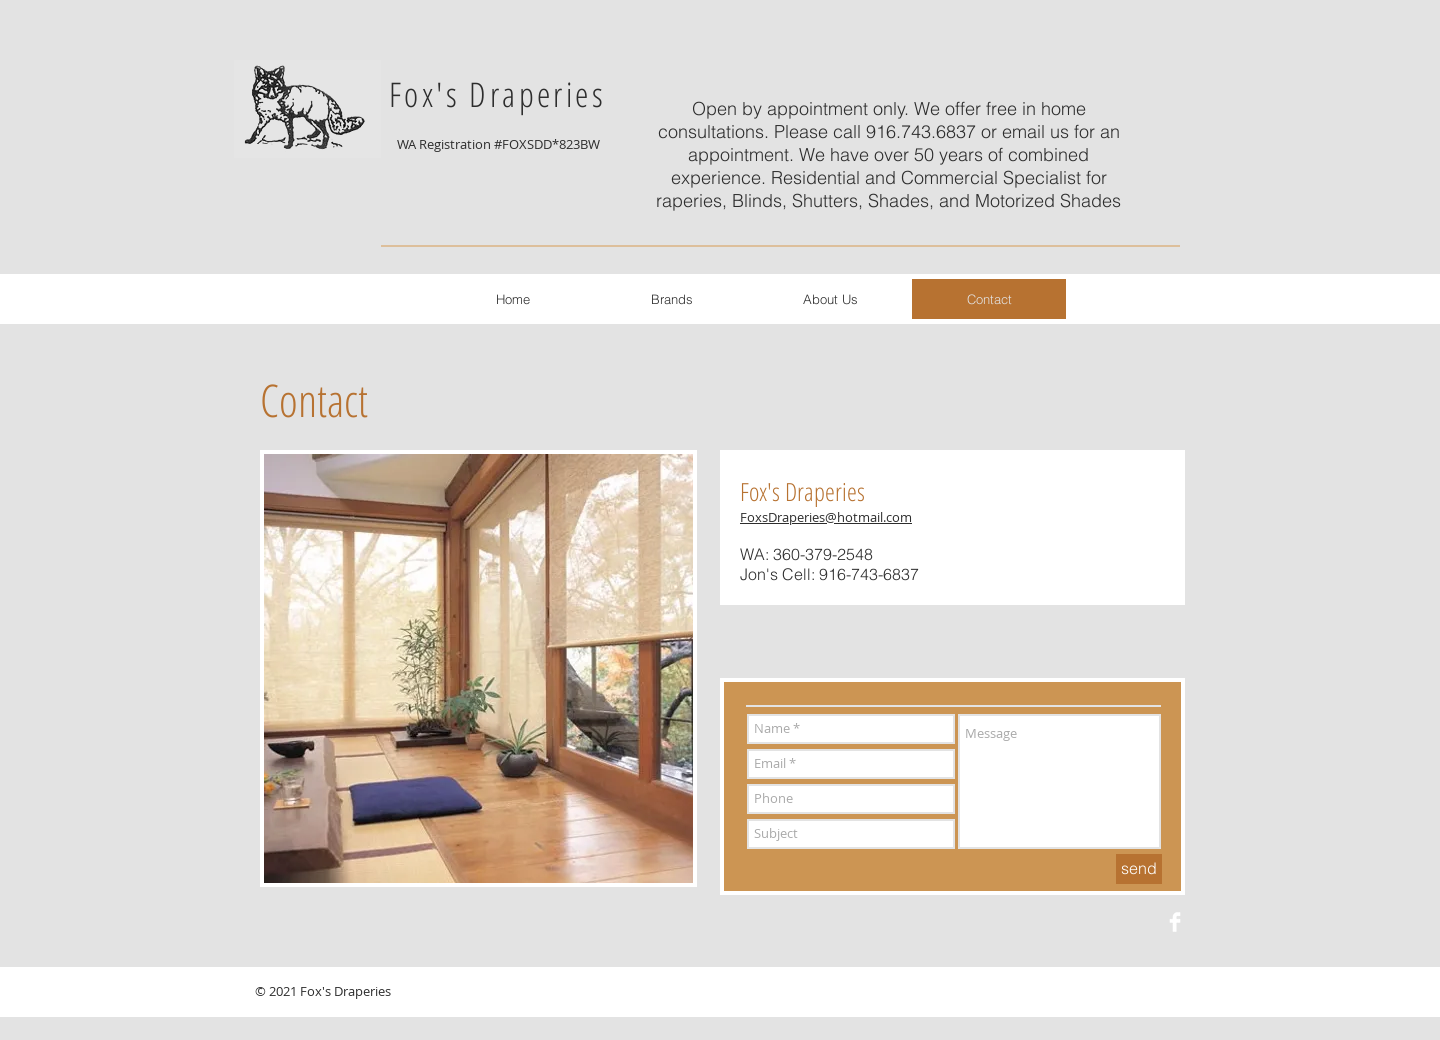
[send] (1139, 869)
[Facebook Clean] (1175, 922)
